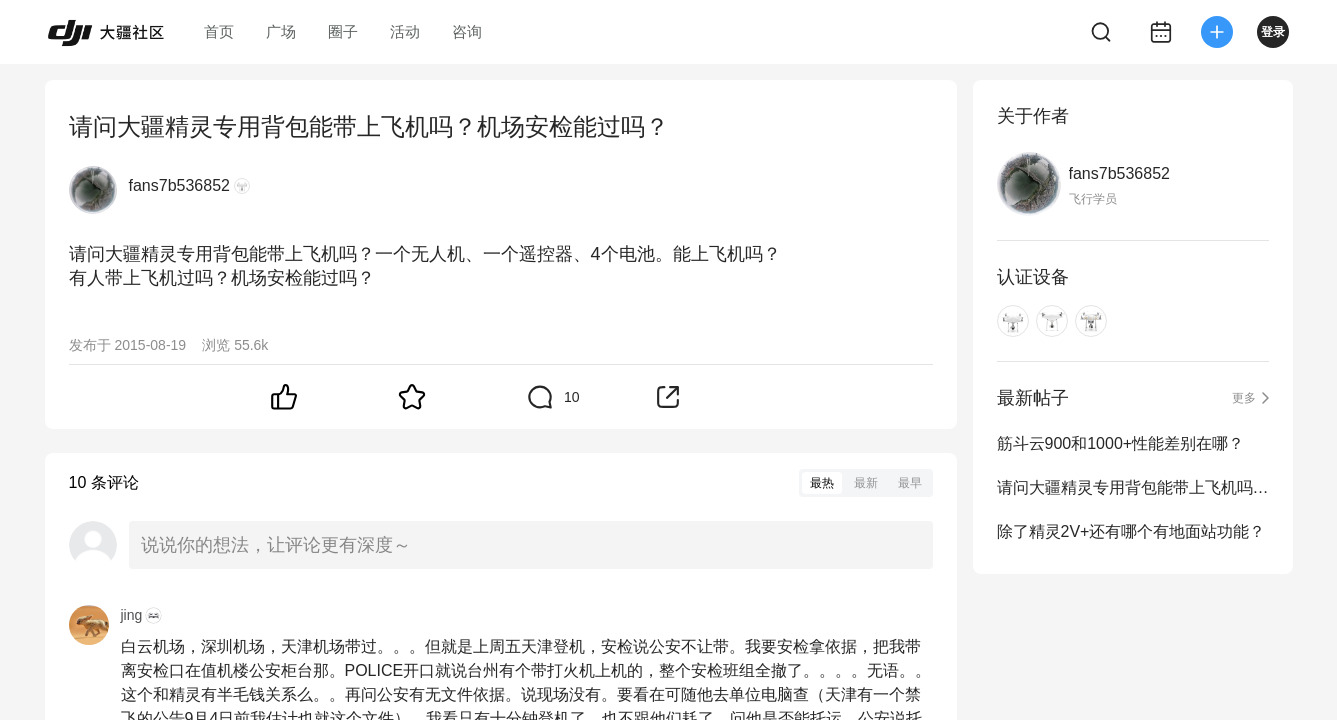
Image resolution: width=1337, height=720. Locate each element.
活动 (405, 31)
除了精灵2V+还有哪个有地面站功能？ (1131, 531)
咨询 (467, 31)
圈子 (343, 31)
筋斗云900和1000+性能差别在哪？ (1121, 443)
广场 (281, 31)
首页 (219, 31)
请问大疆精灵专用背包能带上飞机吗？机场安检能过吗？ (1133, 487)
